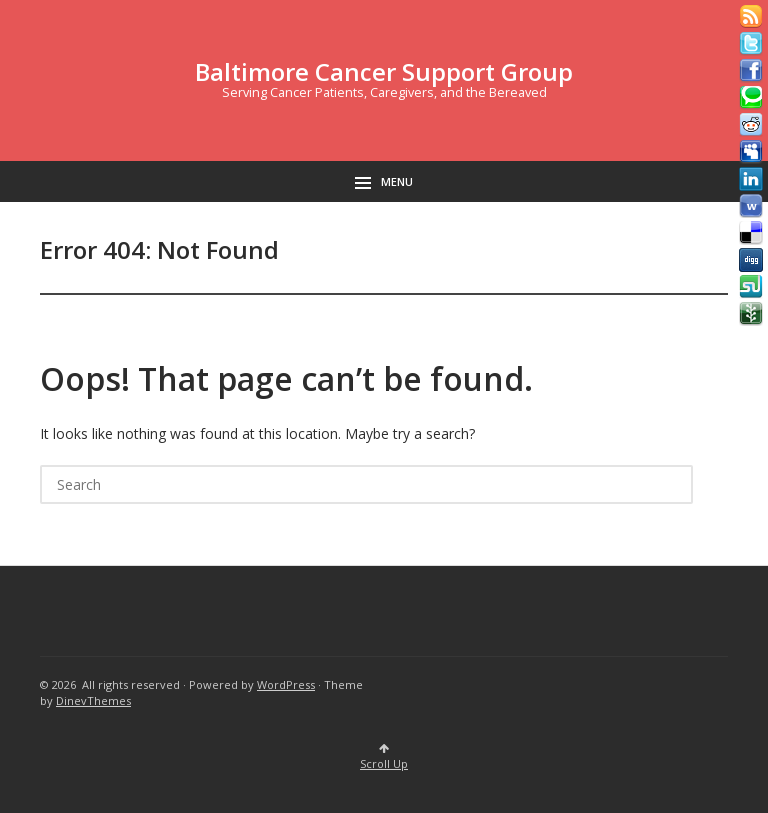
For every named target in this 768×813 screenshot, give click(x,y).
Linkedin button (751, 179)
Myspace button (751, 152)
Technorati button (751, 98)
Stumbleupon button (751, 287)
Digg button (751, 260)
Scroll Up (384, 757)
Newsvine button (751, 314)
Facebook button (751, 71)
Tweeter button (751, 44)
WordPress (286, 684)
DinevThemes (93, 700)
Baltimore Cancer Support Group (384, 71)
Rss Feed (751, 17)
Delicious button (751, 233)
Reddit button (751, 125)
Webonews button (751, 206)
